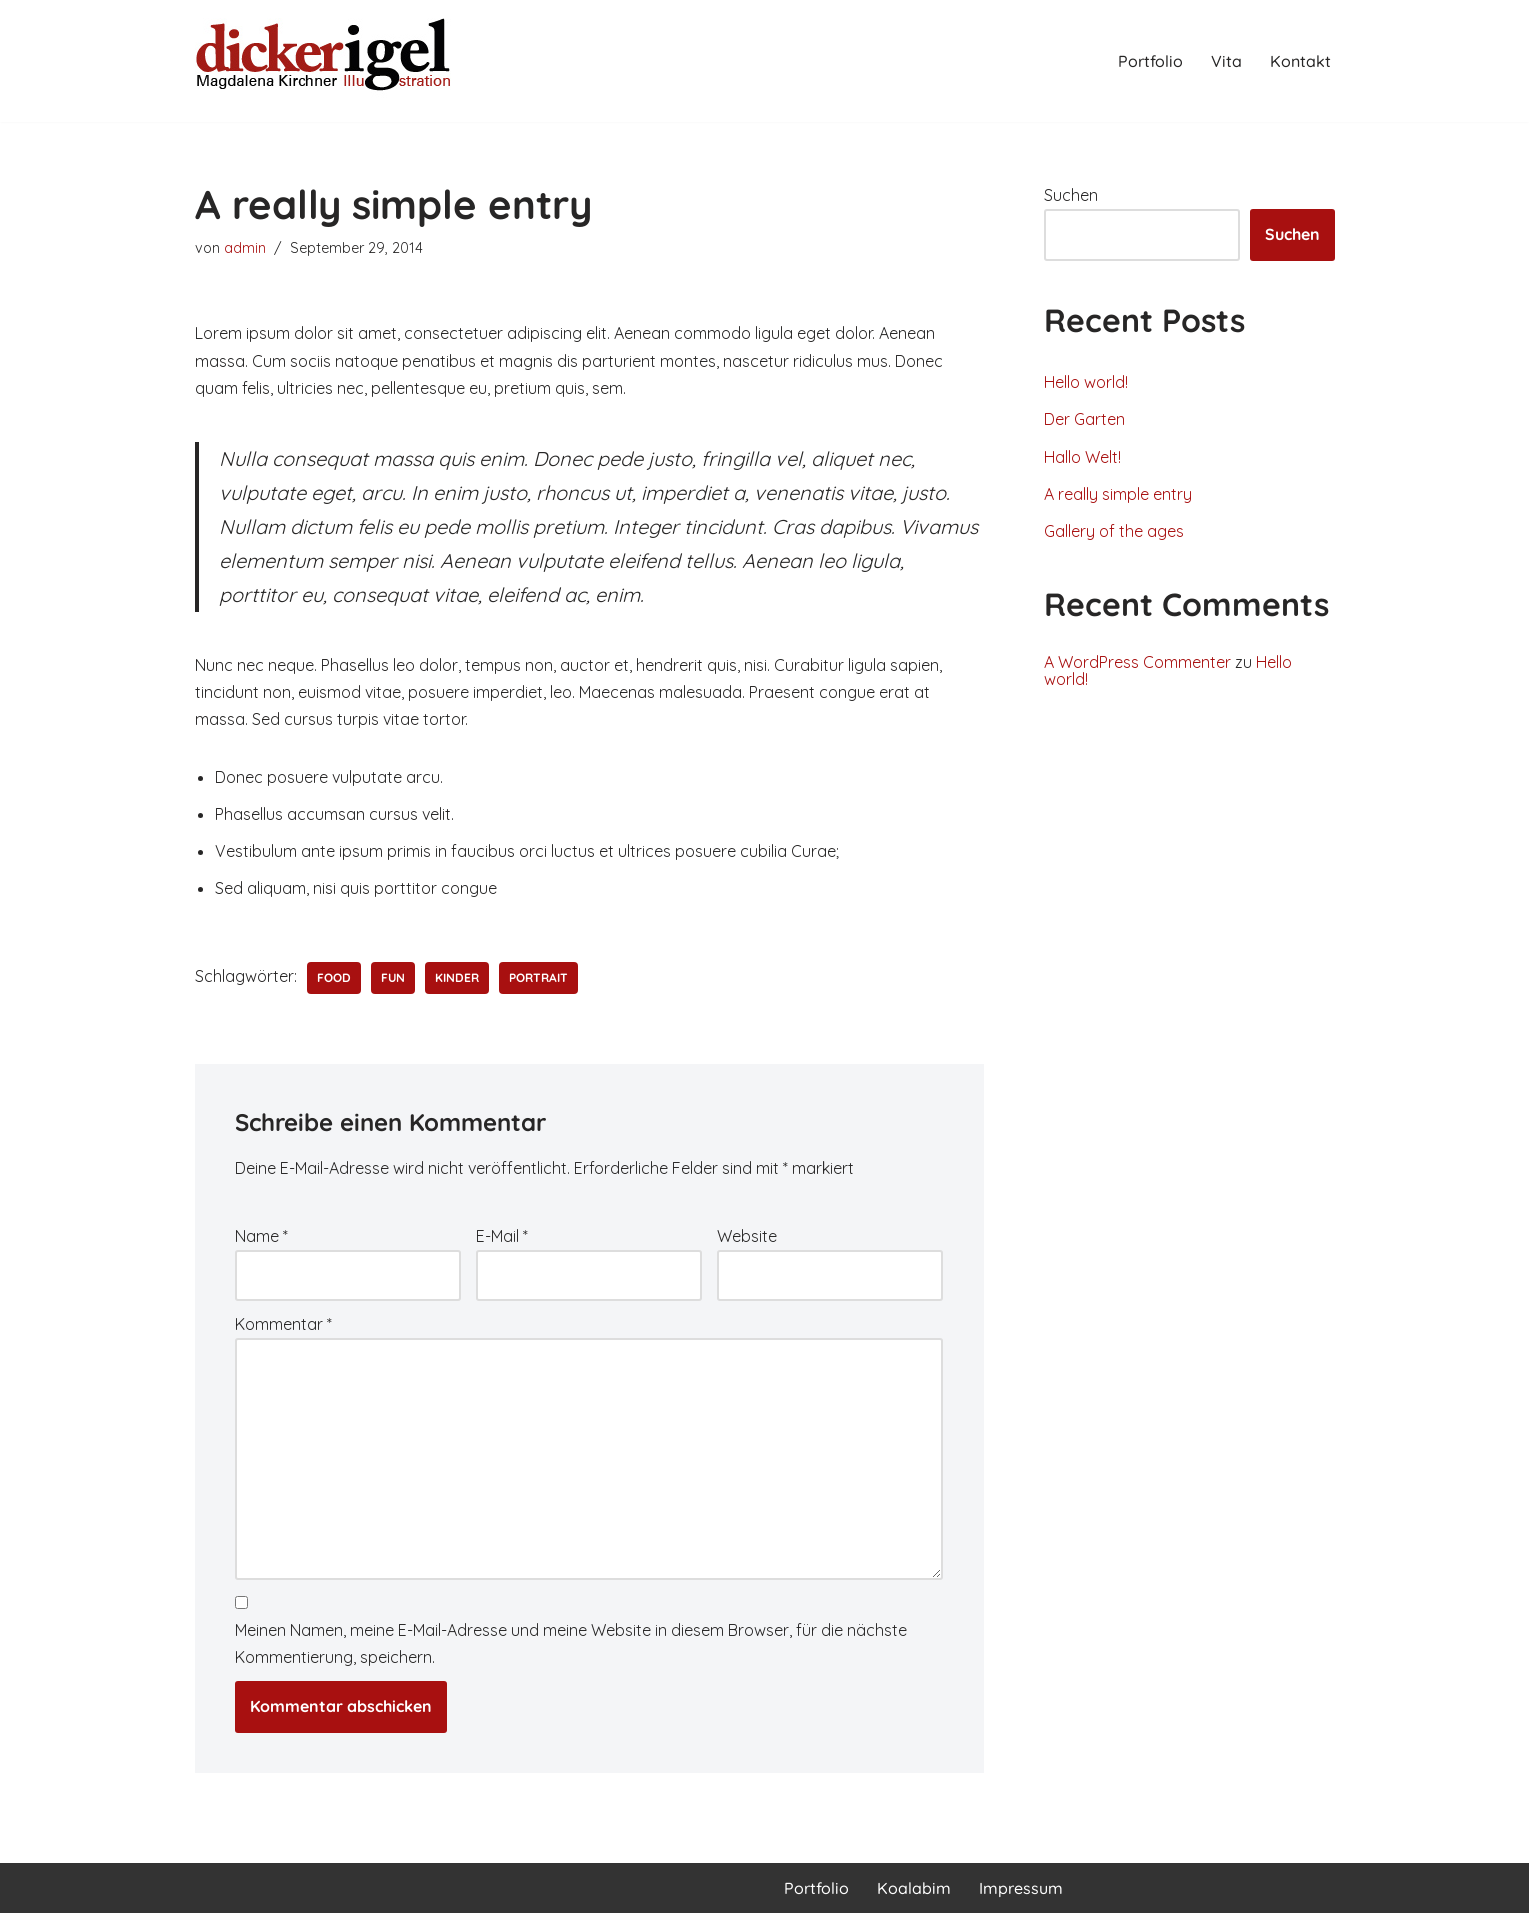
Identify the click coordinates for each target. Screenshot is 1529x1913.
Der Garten (1084, 419)
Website (747, 1236)
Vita (1226, 61)
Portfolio (1150, 61)
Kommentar (283, 1324)
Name (261, 1236)
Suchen (1071, 195)
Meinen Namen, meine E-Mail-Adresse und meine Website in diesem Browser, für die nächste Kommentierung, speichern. (571, 1643)
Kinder (457, 977)
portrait (538, 977)
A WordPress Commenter (1137, 662)
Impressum (1021, 1888)
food (334, 977)
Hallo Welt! (1082, 457)
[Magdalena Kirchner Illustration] (325, 61)
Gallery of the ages (1114, 531)
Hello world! (1086, 382)
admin (245, 248)
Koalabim (914, 1888)
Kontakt (1300, 61)
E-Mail (502, 1236)
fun (393, 977)
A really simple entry (1118, 494)
